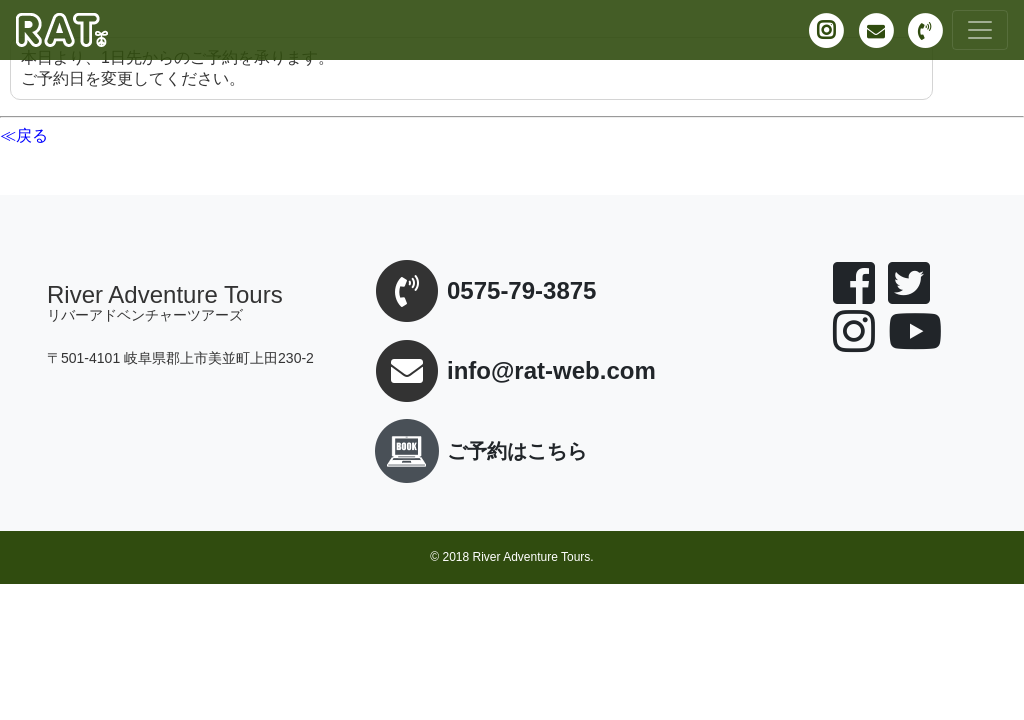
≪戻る (24, 135)
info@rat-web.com (551, 371)
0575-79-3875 (521, 291)
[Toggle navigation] (980, 30)
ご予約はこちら (477, 451)
